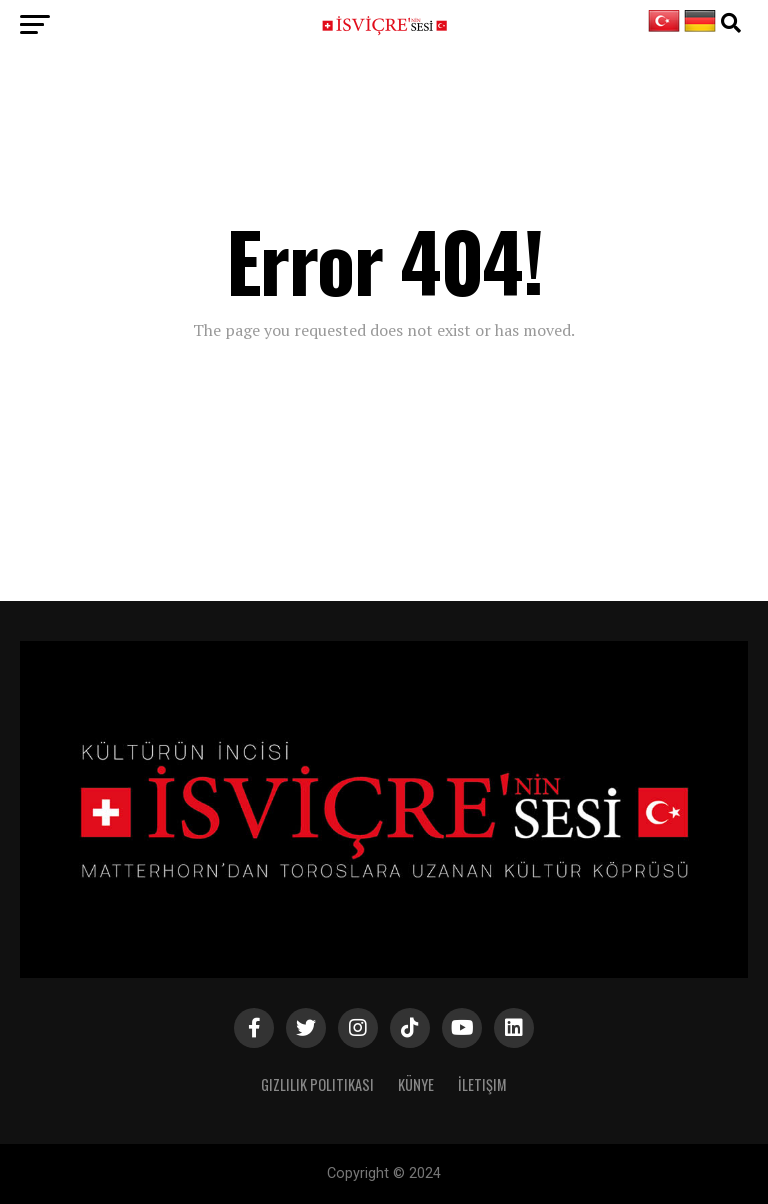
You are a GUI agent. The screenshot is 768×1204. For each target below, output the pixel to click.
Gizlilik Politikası (317, 1084)
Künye (416, 1084)
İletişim (482, 1084)
